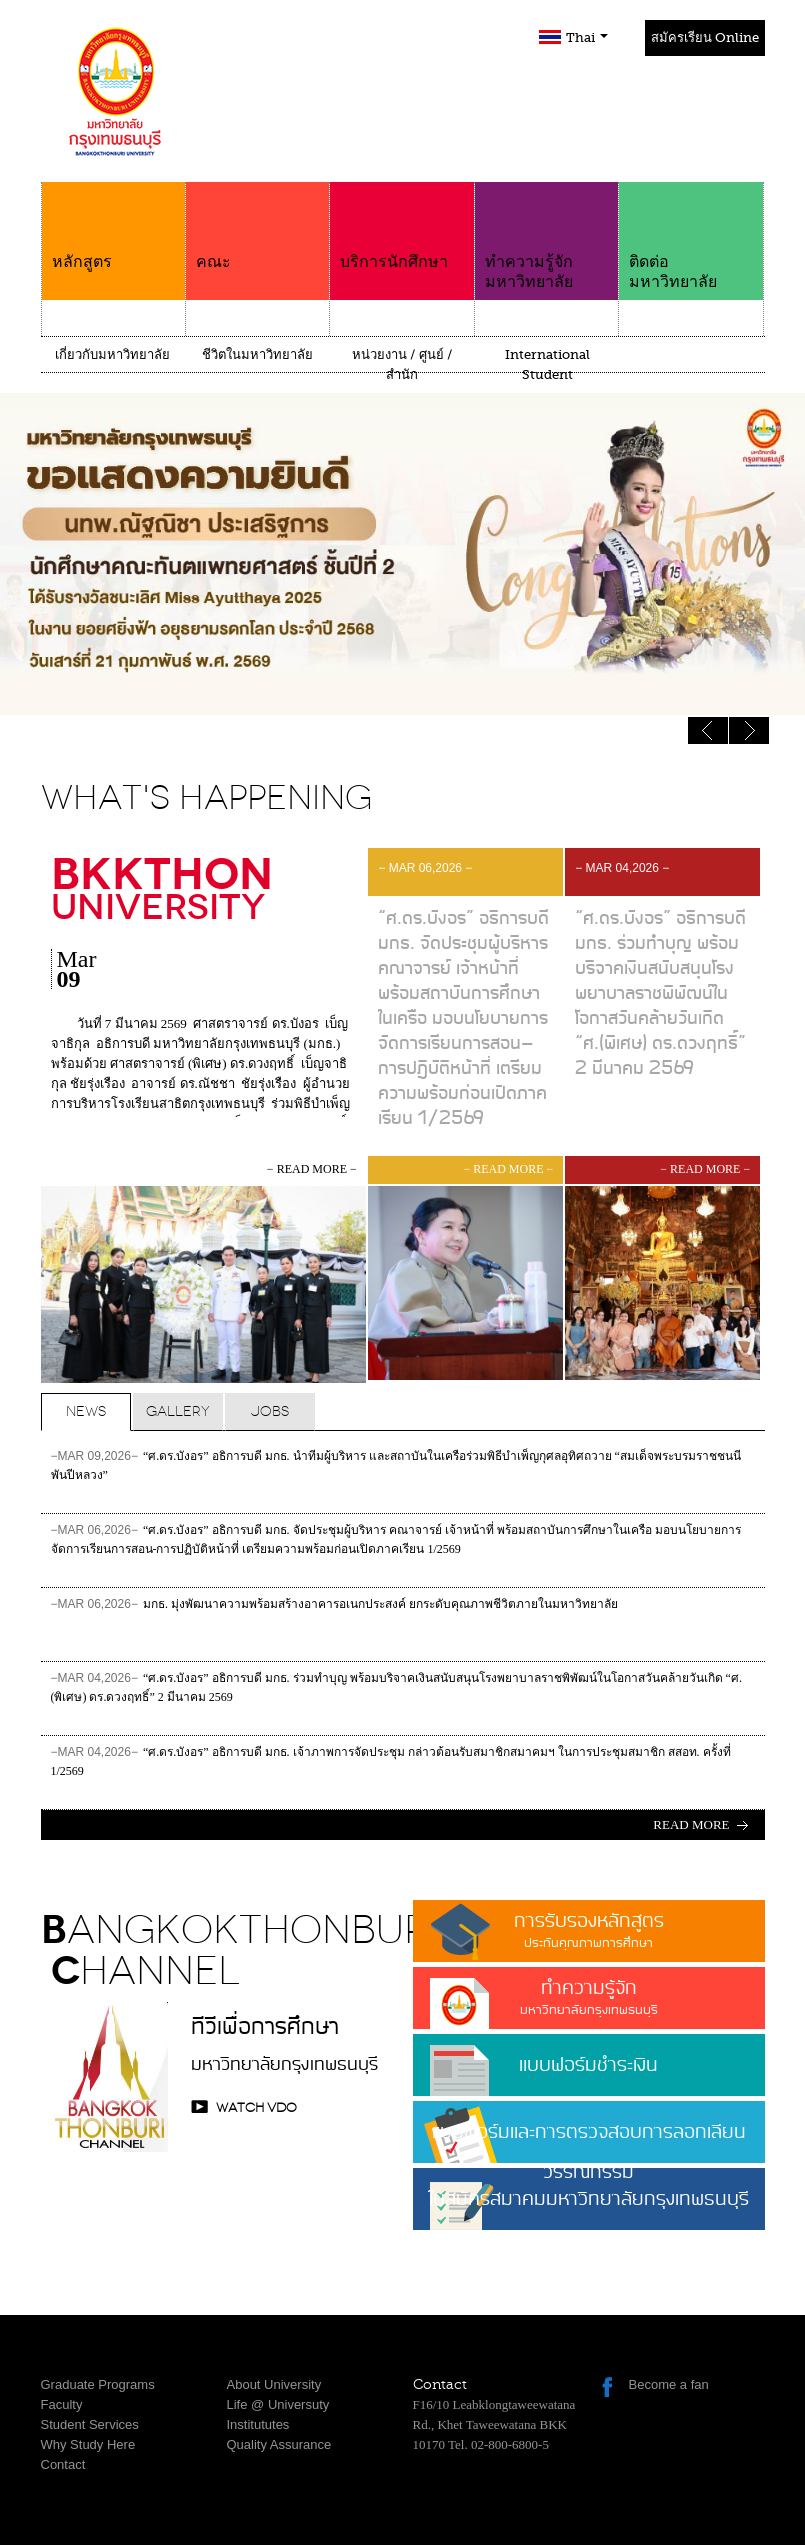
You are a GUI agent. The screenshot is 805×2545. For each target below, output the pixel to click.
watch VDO (256, 2107)
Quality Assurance (279, 2444)
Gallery (178, 1411)
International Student (547, 364)
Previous (749, 730)
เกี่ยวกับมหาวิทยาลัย (112, 354)
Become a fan (669, 2384)
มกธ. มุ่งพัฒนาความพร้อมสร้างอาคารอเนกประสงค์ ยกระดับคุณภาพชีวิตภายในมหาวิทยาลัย (334, 1613)
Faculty (62, 2404)
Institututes (258, 2424)
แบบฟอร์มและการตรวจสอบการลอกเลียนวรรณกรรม (589, 2140)
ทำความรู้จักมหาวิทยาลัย (546, 236)
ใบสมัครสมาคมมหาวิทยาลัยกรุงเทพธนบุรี (589, 2207)
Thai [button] (587, 37)
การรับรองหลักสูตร (589, 1929)
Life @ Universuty (278, 2404)
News (86, 1411)
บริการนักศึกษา (401, 226)
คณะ (257, 226)
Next (708, 730)
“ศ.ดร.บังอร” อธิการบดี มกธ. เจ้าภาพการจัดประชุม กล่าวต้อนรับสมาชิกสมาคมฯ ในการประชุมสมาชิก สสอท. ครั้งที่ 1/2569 (391, 1761)
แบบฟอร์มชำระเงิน (588, 2065)
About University (274, 2384)
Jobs (270, 1411)
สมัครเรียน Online (705, 37)
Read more (691, 1824)
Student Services (90, 2424)
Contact (63, 2464)
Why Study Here (88, 2444)
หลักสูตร (113, 226)
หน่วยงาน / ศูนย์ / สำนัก (402, 364)
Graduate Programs (98, 2384)
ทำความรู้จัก (589, 1996)
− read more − (312, 1169)
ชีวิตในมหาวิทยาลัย (257, 354)
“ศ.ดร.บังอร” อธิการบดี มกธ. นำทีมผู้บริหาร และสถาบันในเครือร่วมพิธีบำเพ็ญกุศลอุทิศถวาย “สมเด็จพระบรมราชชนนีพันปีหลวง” (396, 1465)
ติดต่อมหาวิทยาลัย (690, 236)
